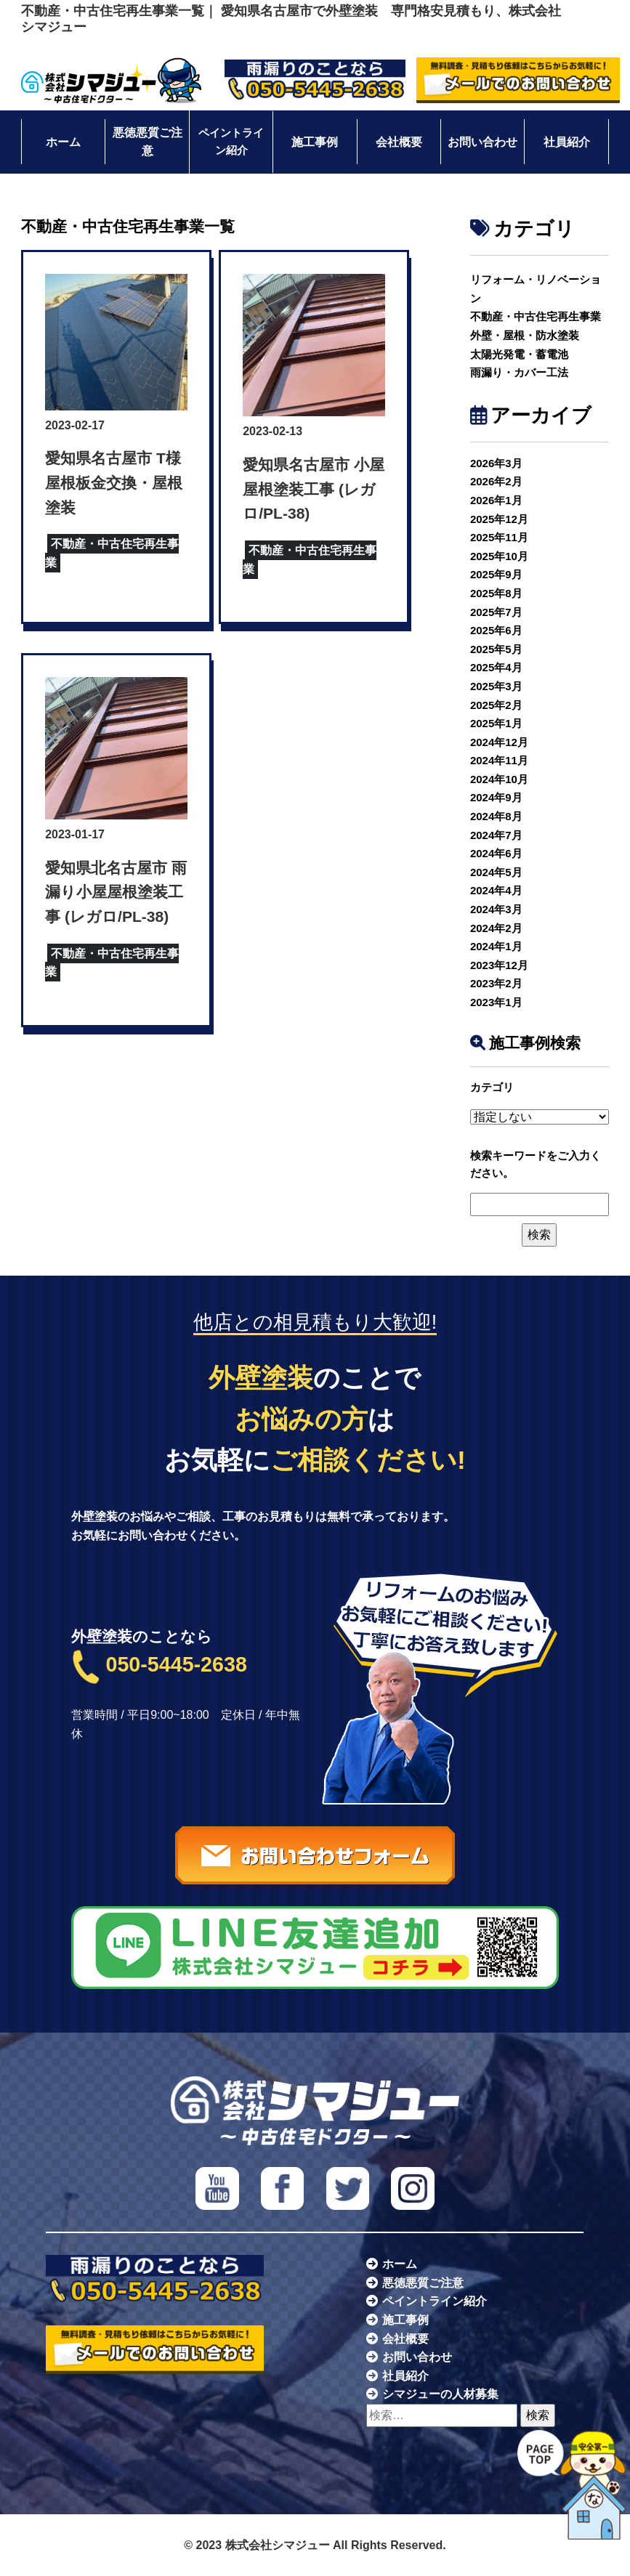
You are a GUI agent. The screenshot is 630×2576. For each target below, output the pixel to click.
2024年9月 (496, 797)
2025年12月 (499, 519)
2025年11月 (499, 537)
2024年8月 (496, 816)
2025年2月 (496, 705)
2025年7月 (496, 612)
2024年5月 (496, 872)
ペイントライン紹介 (231, 141)
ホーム (63, 142)
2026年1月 (496, 500)
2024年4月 (496, 890)
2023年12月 (499, 965)
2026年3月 (496, 463)
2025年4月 (496, 667)
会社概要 (399, 142)
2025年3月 (496, 686)
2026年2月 (496, 481)
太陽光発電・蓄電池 (519, 354)
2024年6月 (496, 853)
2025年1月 (496, 723)
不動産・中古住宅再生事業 (535, 316)
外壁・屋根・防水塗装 (524, 335)
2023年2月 (496, 983)
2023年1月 (496, 1002)
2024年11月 (499, 760)
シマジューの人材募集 (440, 2394)
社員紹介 (567, 142)
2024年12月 (499, 742)
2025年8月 (496, 593)
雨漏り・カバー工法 (519, 372)
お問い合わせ (482, 142)
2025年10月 (499, 556)
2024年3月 (496, 909)
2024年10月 (499, 779)
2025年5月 (496, 649)
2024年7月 (496, 835)
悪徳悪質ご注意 (147, 142)
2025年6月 (496, 630)
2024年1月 (496, 946)
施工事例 (314, 142)
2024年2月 (496, 928)
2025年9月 (496, 574)
